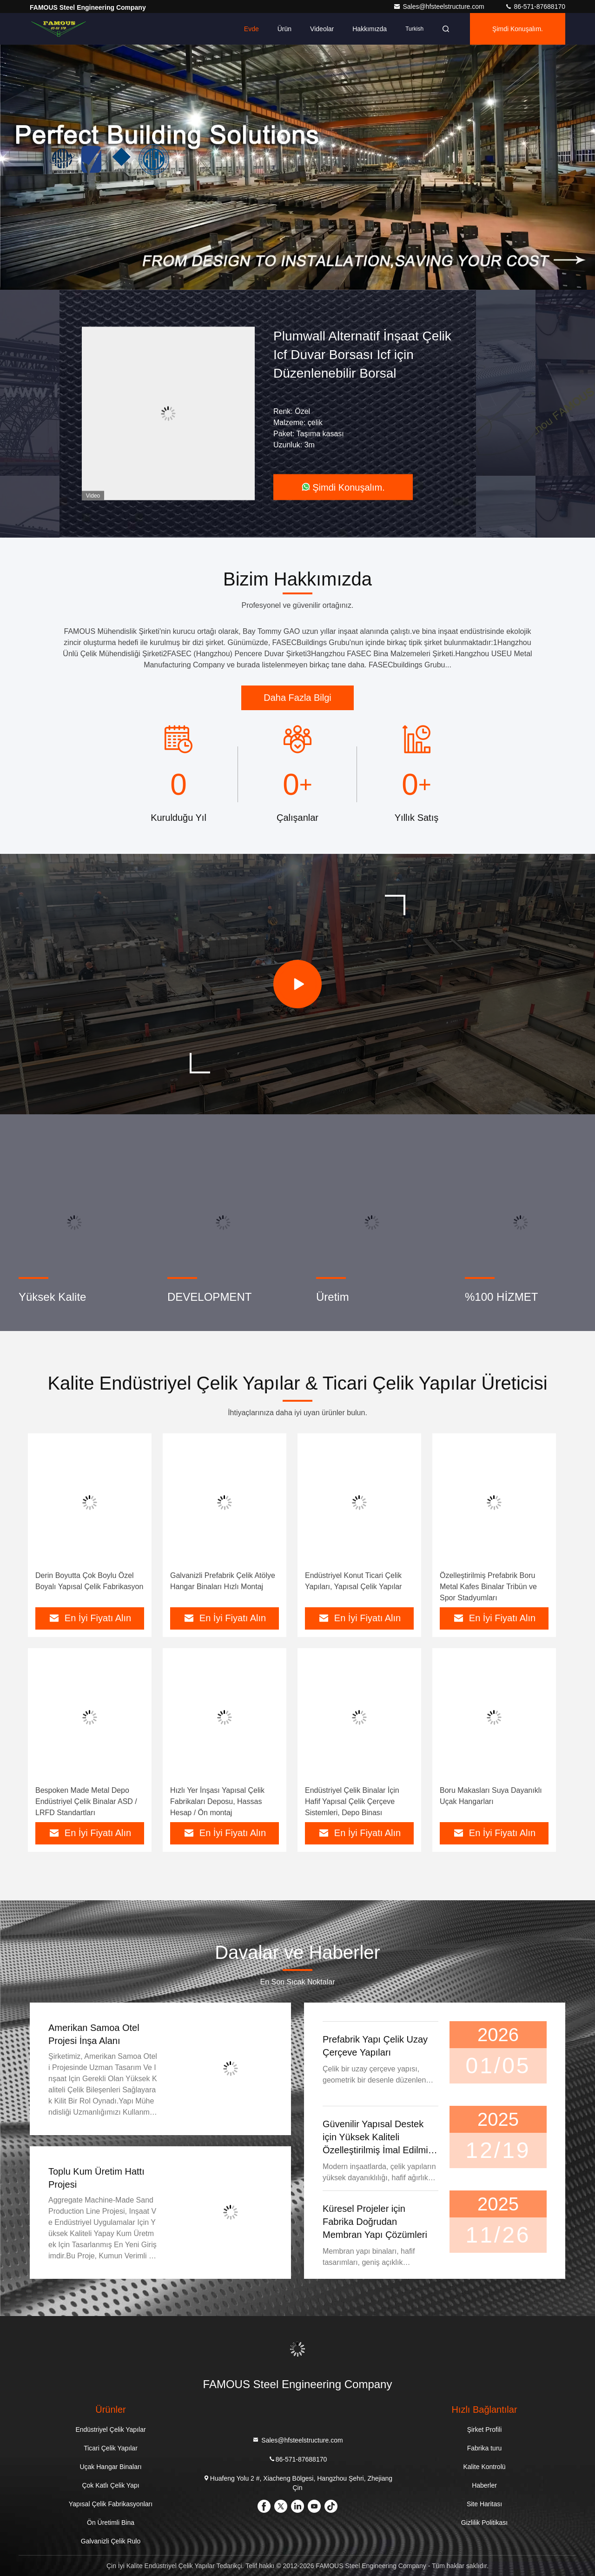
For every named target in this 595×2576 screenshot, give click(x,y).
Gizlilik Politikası (484, 2522)
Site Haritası (484, 2504)
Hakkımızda (369, 29)
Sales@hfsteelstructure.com (439, 6)
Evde (251, 29)
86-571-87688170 (535, 6)
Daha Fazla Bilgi (297, 697)
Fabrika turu (484, 2448)
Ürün (284, 29)
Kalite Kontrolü (484, 2466)
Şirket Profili (484, 2429)
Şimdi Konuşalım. (517, 29)
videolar (322, 29)
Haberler (484, 2485)
